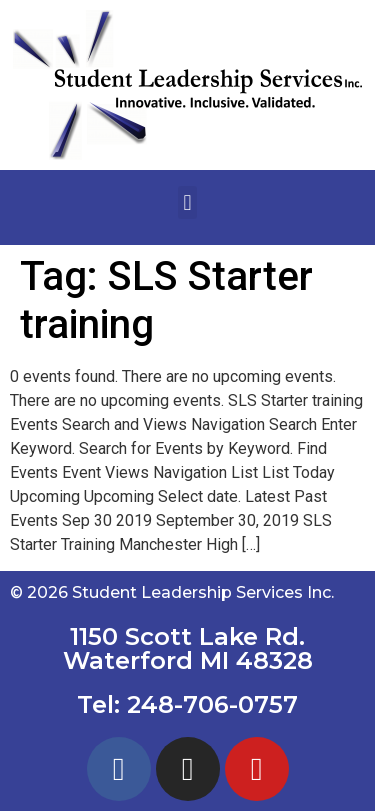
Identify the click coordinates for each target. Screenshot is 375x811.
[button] (187, 202)
